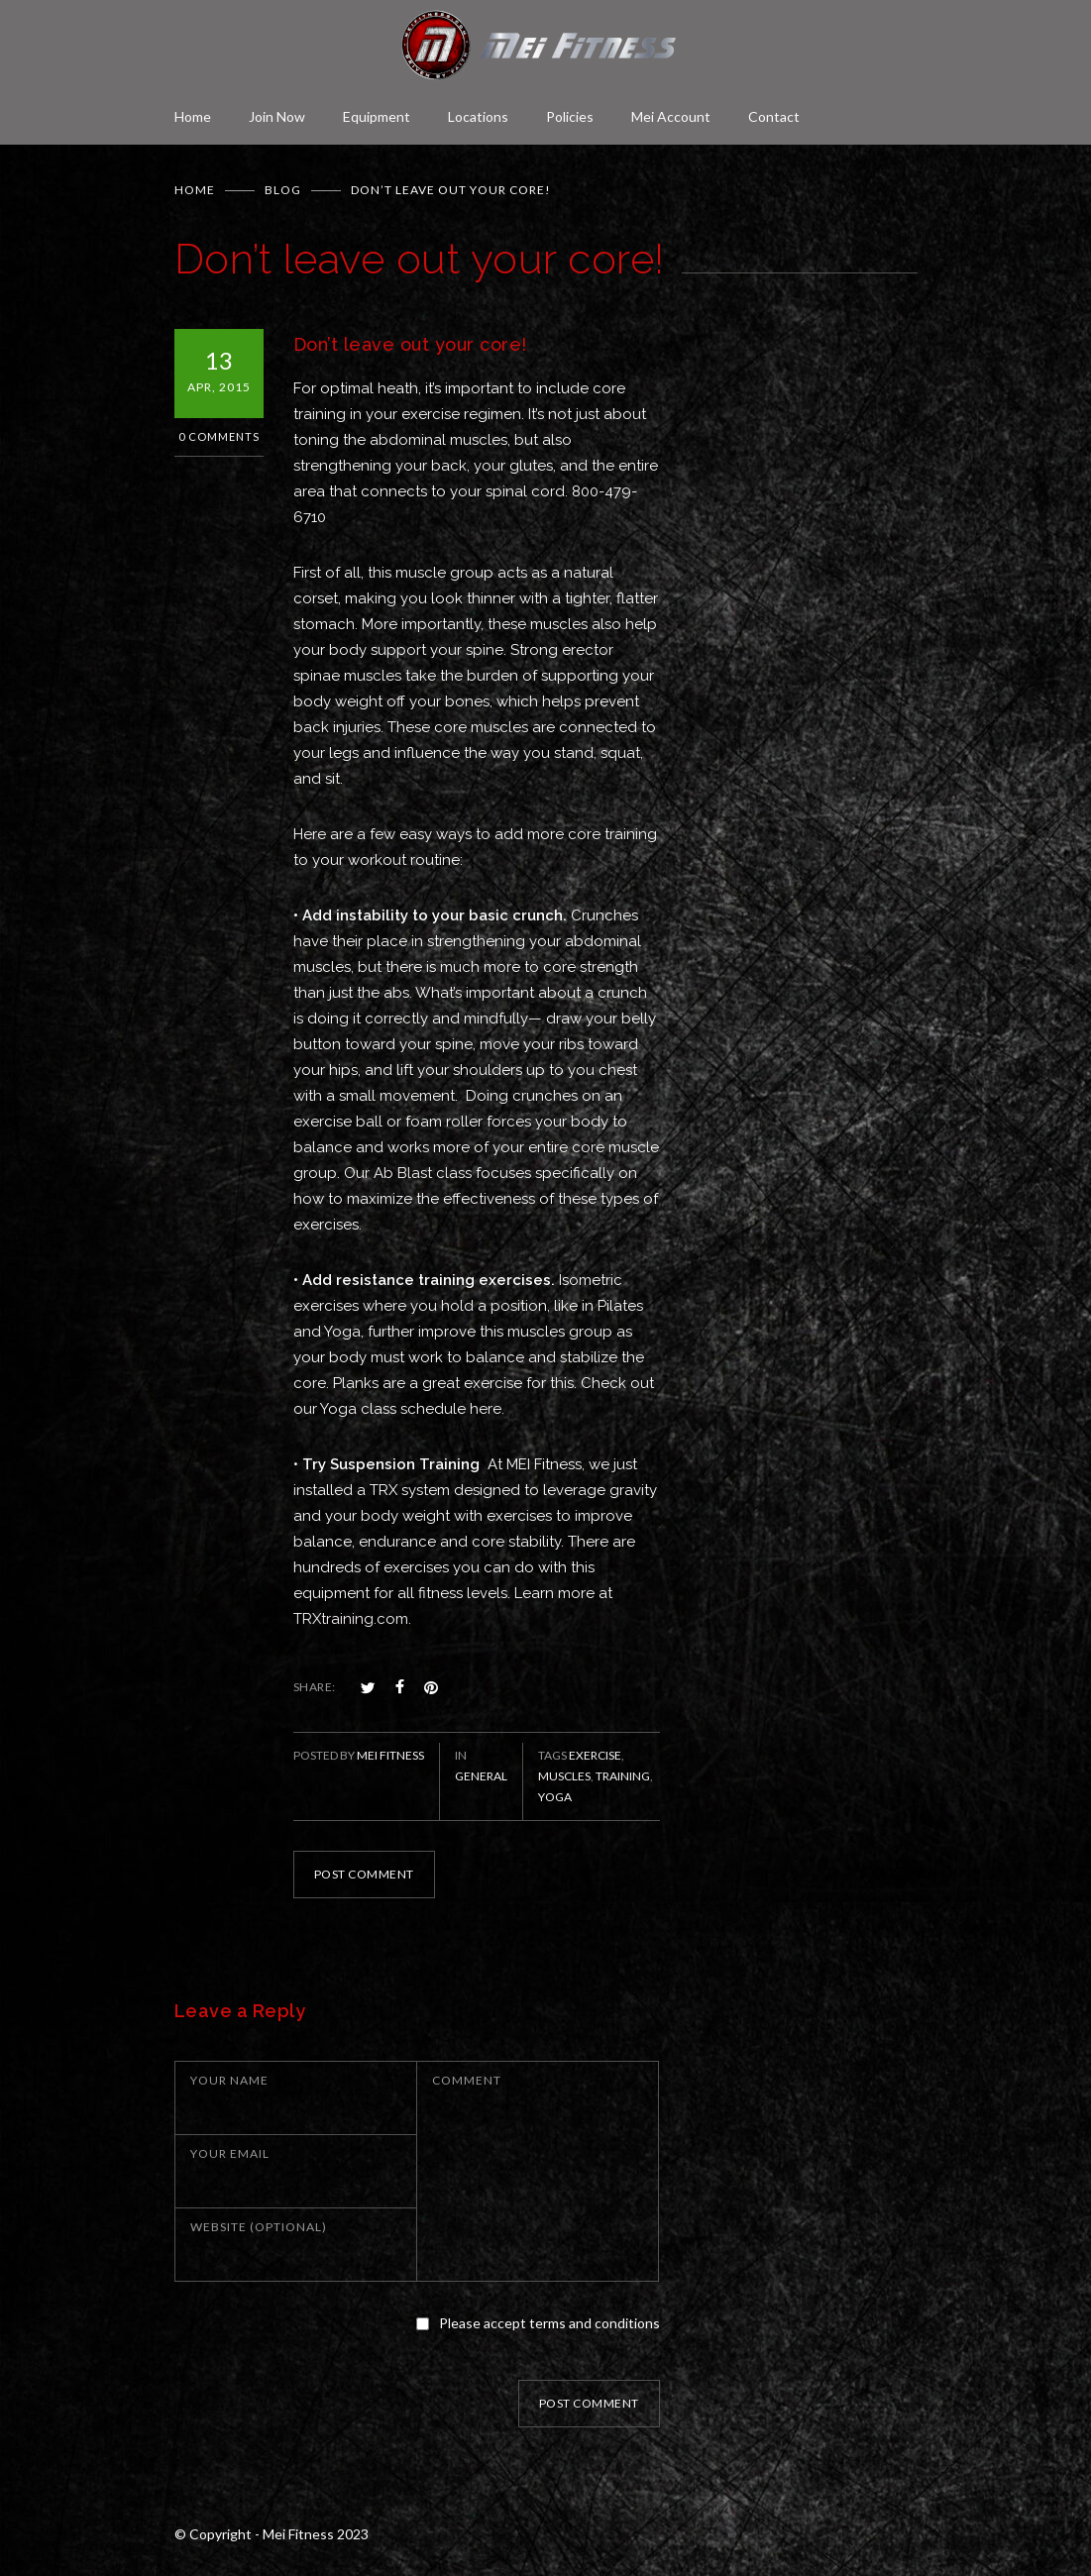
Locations (478, 116)
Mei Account (670, 116)
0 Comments (219, 436)
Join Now (277, 116)
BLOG (283, 189)
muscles (564, 1776)
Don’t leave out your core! (410, 344)
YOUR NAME (229, 2080)
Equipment (376, 116)
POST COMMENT (364, 1874)
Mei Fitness (390, 1755)
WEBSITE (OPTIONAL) (258, 2226)
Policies (570, 116)
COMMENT (466, 2080)
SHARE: (314, 1686)
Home (192, 116)
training (623, 1776)
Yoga (555, 1796)
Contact (774, 116)
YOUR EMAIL (230, 2153)
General (481, 1776)
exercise (595, 1755)
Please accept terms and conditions (549, 2322)
